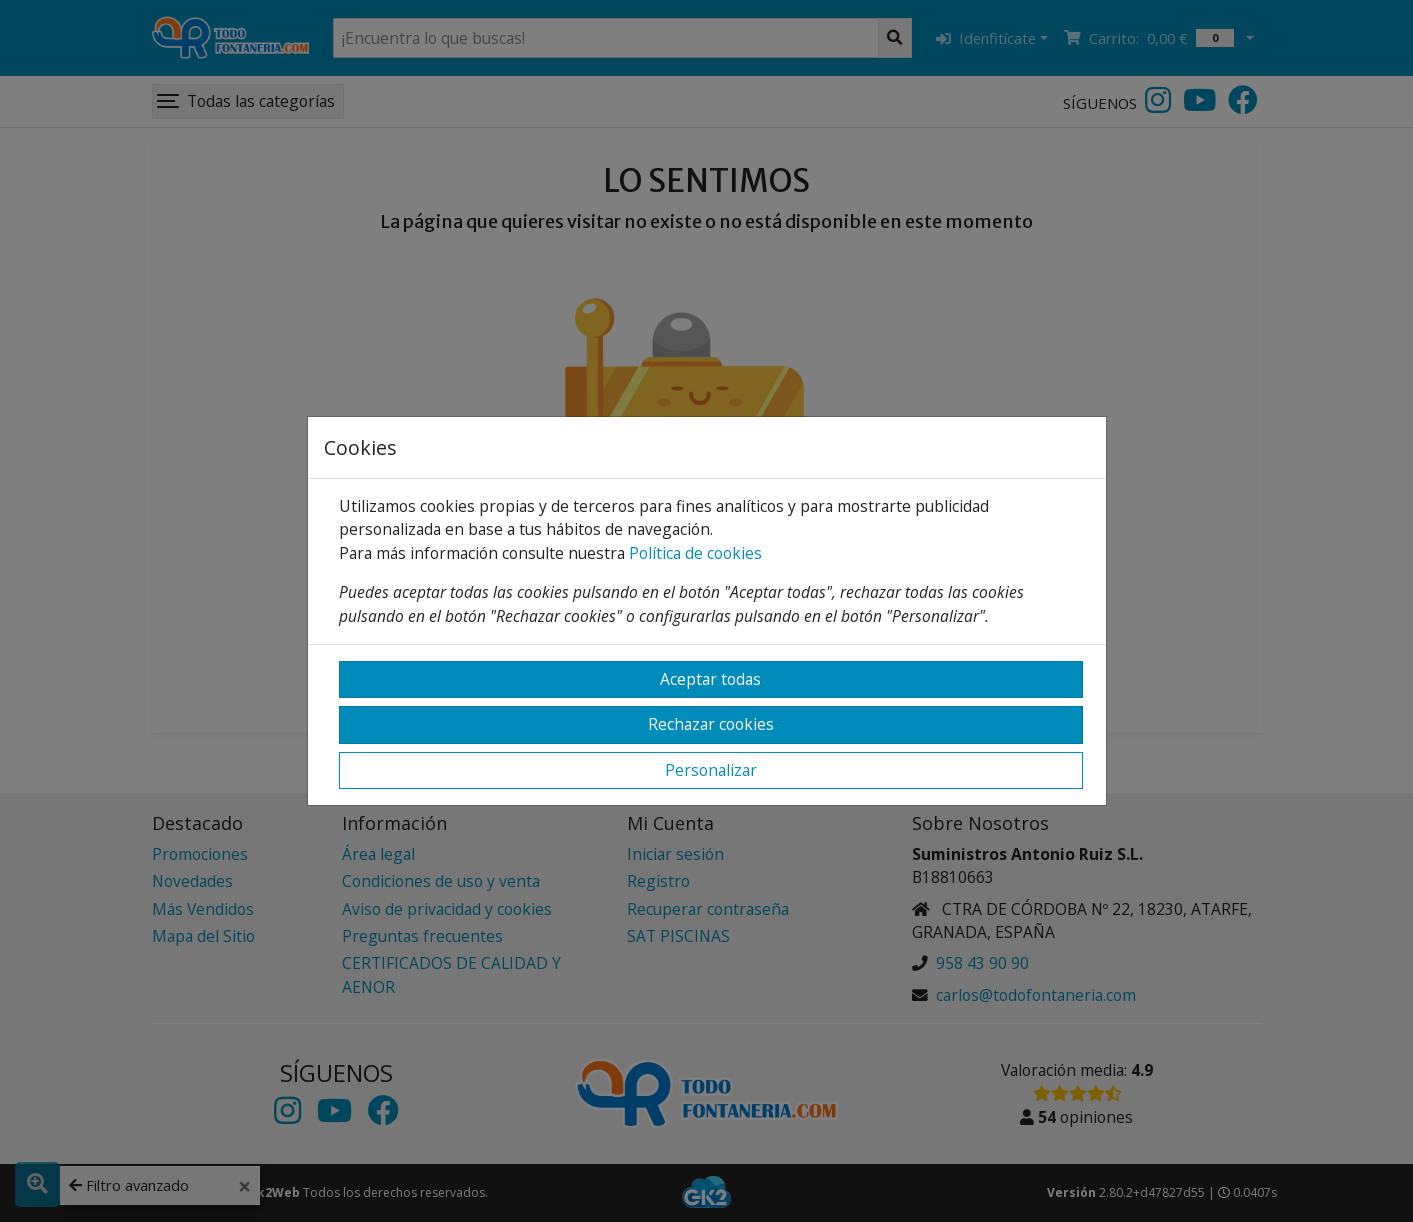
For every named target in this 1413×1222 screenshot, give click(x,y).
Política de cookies (695, 553)
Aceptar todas (710, 679)
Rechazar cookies (711, 724)
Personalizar (711, 770)
